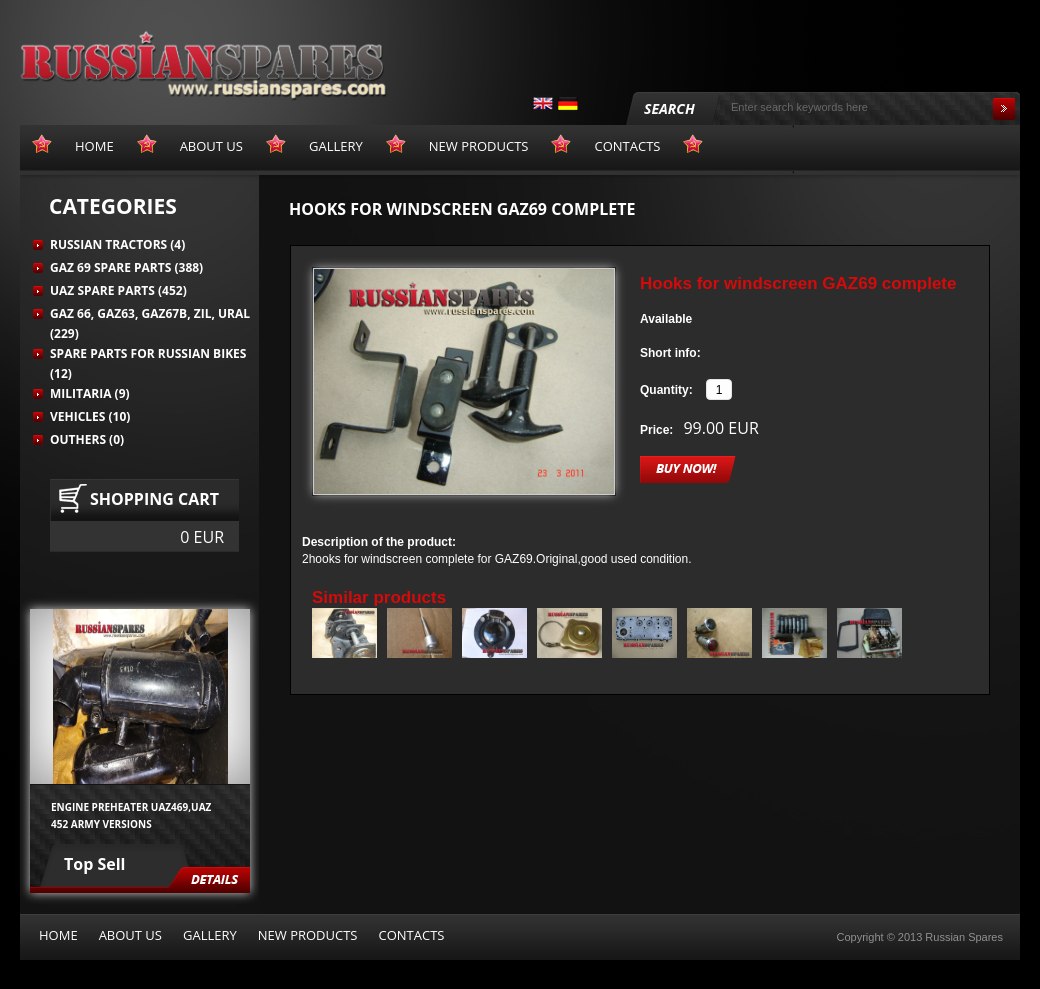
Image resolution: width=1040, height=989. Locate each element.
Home (58, 935)
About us (130, 935)
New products (308, 935)
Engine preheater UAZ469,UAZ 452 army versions (131, 815)
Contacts (411, 935)
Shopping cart (154, 499)
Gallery (210, 935)
